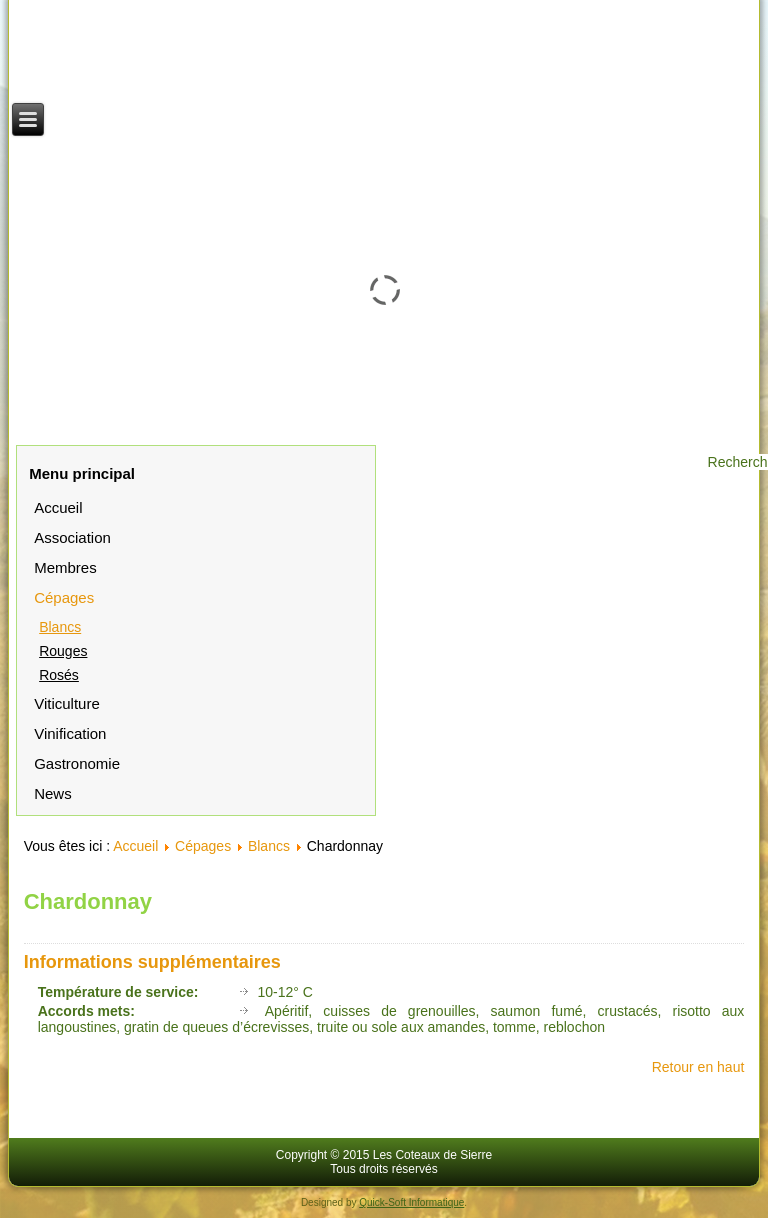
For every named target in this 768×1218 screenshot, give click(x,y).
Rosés (59, 675)
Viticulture (67, 703)
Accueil (58, 507)
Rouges (63, 651)
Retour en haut (698, 1067)
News (53, 793)
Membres (65, 567)
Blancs (60, 627)
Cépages (64, 597)
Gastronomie (77, 763)
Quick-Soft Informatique (411, 1202)
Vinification (70, 733)
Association (72, 537)
